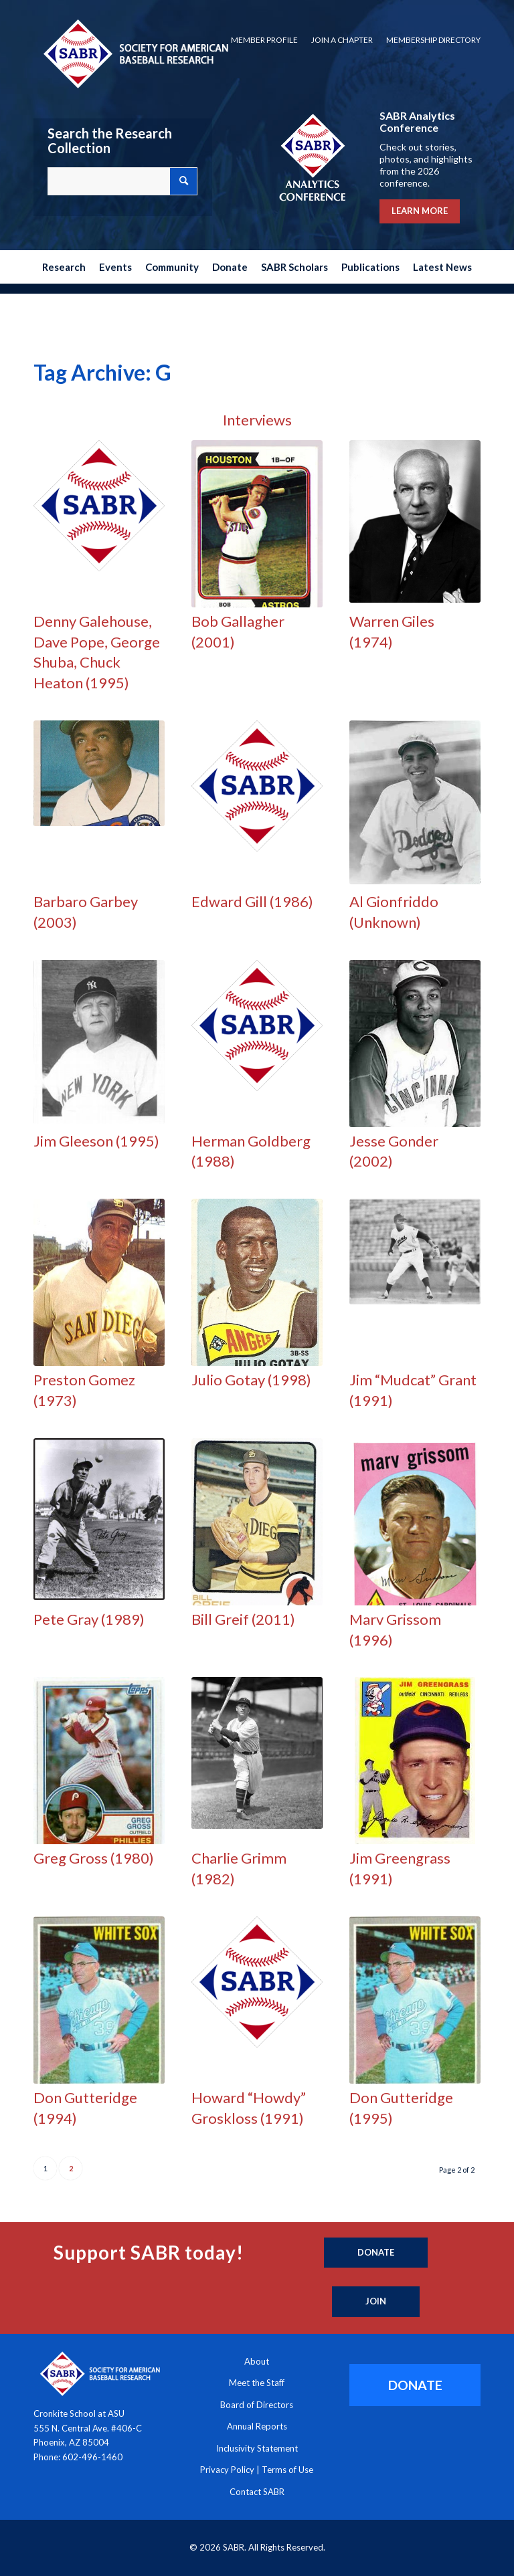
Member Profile (264, 40)
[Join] (376, 2301)
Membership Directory (433, 40)
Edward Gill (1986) (252, 901)
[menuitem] (264, 40)
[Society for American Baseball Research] (134, 53)
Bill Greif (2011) (243, 1619)
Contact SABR (257, 2491)
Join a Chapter (342, 40)
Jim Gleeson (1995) (96, 1141)
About (256, 2361)
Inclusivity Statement (257, 2448)
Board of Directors (256, 2404)
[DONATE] (415, 2385)
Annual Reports (257, 2426)
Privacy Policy (227, 2469)
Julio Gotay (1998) (251, 1380)
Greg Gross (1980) (93, 1858)
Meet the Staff (256, 2382)
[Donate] (376, 2253)
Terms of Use (287, 2469)
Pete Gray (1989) (89, 1619)
